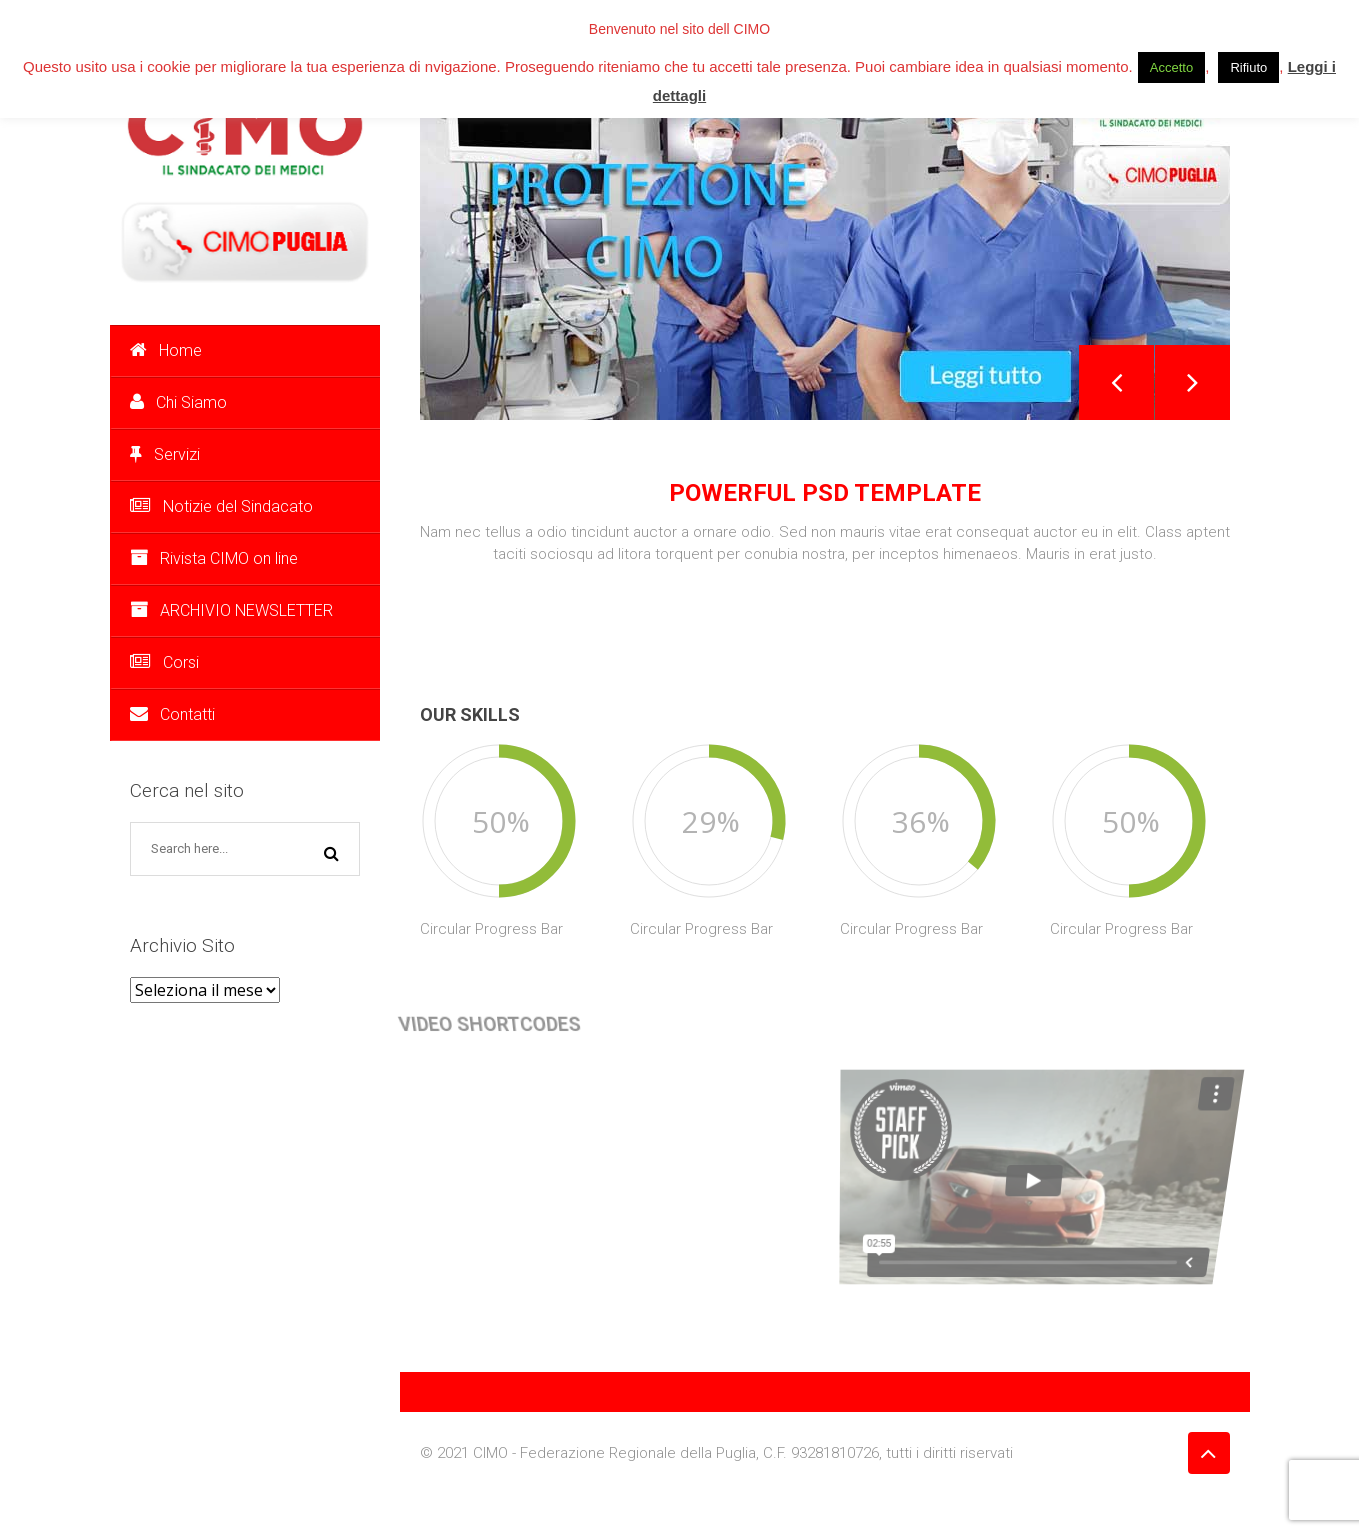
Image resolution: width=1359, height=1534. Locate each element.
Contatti (172, 714)
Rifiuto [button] (1248, 67)
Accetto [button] (1171, 67)
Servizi (165, 454)
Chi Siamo (178, 402)
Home (166, 350)
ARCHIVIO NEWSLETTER (231, 610)
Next (1192, 382)
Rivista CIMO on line (214, 558)
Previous (1116, 382)
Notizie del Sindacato (221, 506)
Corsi (164, 662)
